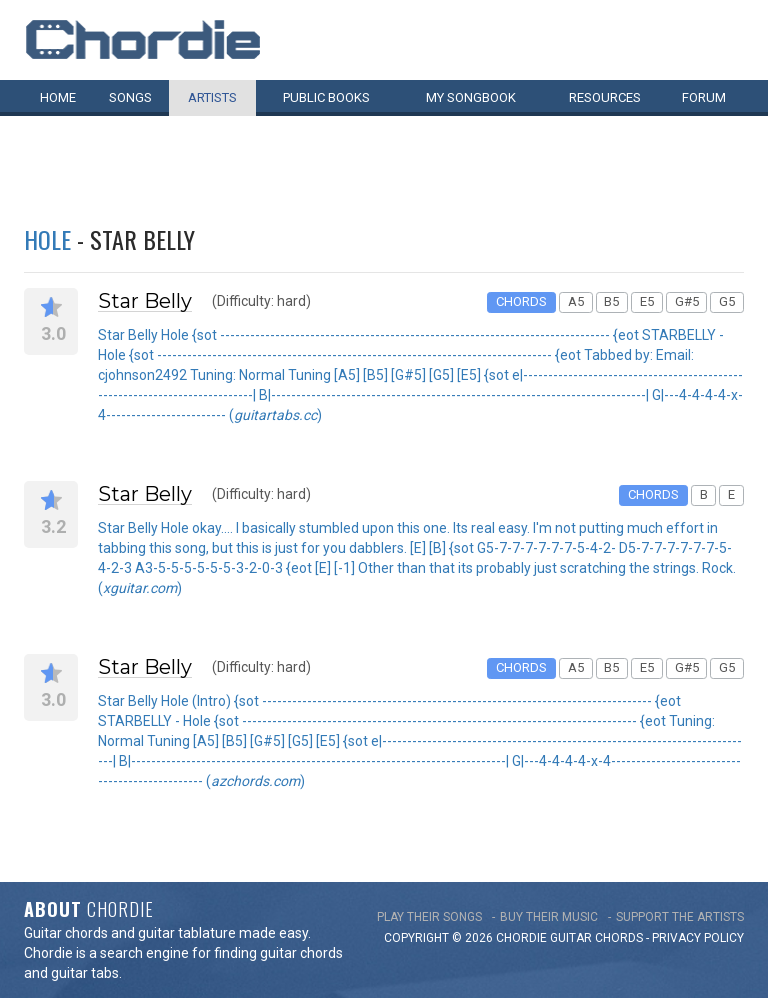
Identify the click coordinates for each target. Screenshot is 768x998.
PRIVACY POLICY (698, 938)
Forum (704, 97)
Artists (212, 97)
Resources (605, 97)
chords (619, 938)
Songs (130, 97)
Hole (47, 239)
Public (326, 97)
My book (471, 97)
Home (58, 97)
